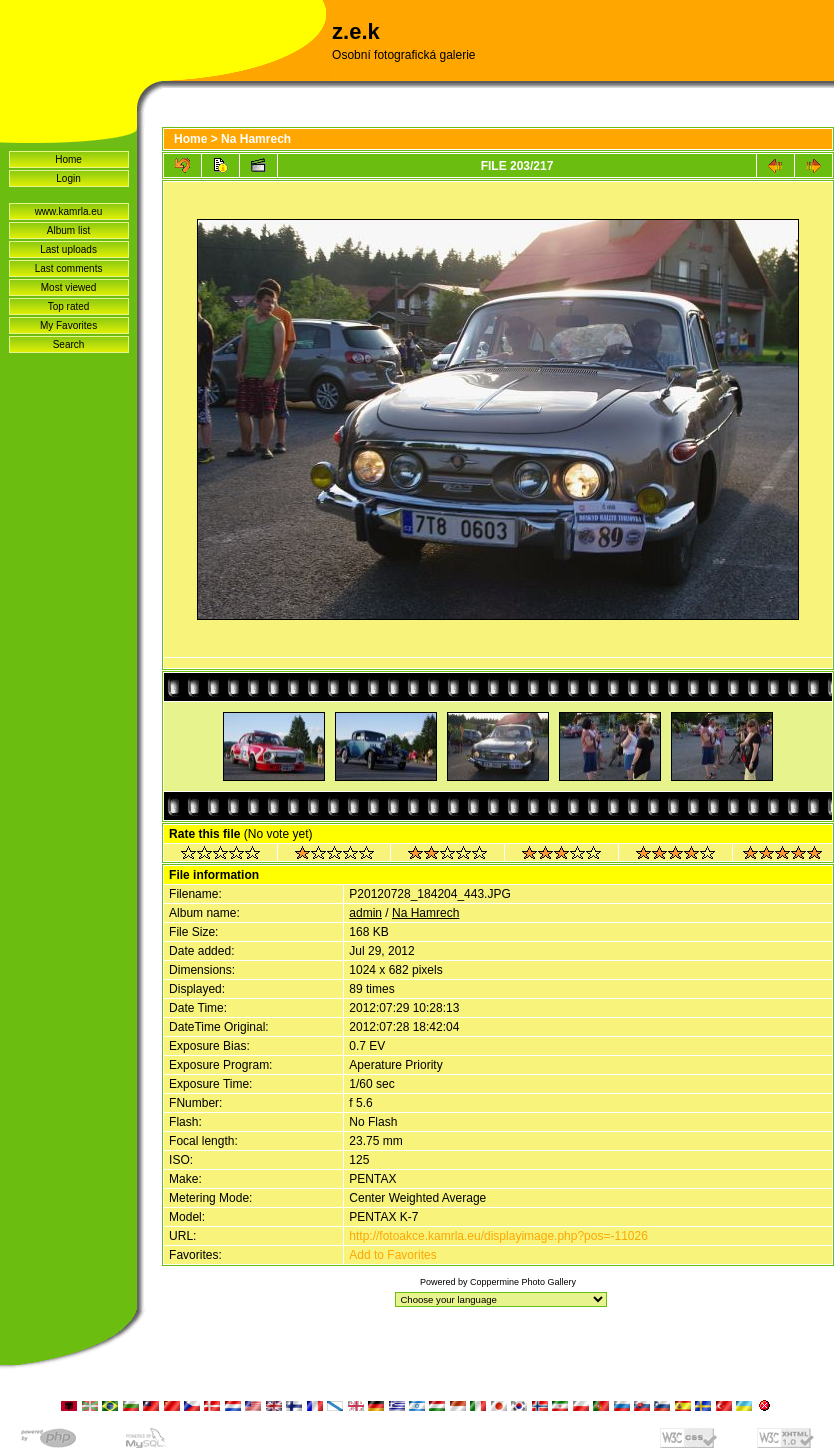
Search (69, 344)
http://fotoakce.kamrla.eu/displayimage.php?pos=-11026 (498, 1236)
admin (365, 913)
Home (68, 159)
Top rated (69, 306)
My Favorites (68, 325)
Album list (68, 230)
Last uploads (68, 249)
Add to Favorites (392, 1255)
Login (68, 178)
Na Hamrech (256, 139)
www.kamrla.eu (69, 211)
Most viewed (69, 287)
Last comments (69, 268)
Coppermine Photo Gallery (523, 1282)
